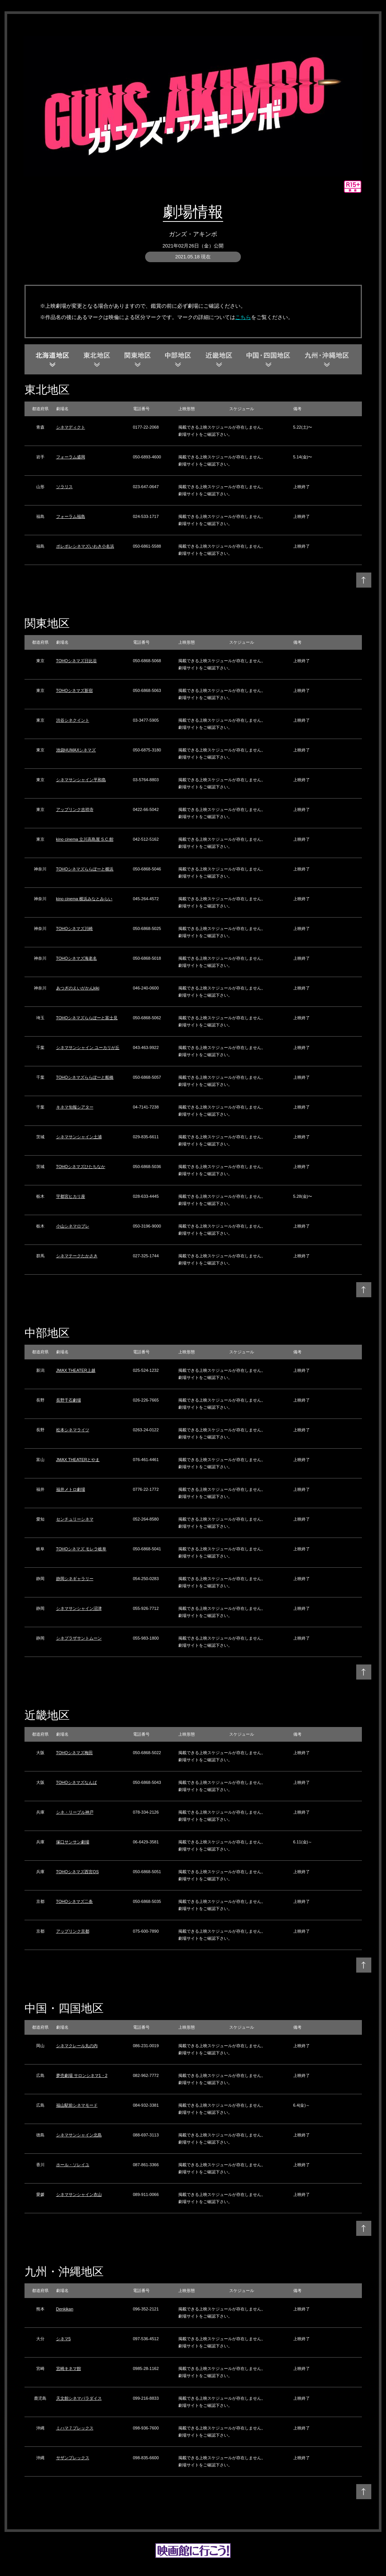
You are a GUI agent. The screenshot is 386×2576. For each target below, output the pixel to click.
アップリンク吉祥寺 (74, 809)
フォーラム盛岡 (70, 457)
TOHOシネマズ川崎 (74, 928)
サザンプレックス (72, 2457)
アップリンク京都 (72, 1931)
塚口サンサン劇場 (72, 1842)
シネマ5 (63, 2338)
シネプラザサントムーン (79, 1638)
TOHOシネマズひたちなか (81, 1166)
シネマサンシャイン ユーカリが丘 (87, 1047)
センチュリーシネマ (74, 1519)
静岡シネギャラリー (74, 1578)
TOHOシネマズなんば (76, 1782)
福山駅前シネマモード (77, 2105)
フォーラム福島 (70, 516)
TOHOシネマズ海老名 (76, 958)
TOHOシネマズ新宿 (74, 690)
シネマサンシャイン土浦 (79, 1137)
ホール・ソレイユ (72, 2164)
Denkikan (65, 2309)
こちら (243, 317)
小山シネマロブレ (72, 1226)
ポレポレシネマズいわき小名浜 (85, 546)
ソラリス (64, 486)
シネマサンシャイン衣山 (79, 2194)
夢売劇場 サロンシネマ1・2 (81, 2075)
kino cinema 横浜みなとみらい (84, 898)
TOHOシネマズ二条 (74, 1901)
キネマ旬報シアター (74, 1107)
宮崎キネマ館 (68, 2368)
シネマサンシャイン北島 (79, 2135)
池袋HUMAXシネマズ (76, 750)
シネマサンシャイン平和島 (81, 779)
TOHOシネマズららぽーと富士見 (87, 1017)
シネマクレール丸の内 (77, 2045)
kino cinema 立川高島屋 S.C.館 (84, 839)
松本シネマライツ (72, 1430)
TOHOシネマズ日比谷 (76, 660)
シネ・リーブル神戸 (74, 1812)
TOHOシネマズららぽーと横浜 (85, 869)
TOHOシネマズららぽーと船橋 (85, 1077)
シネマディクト (70, 427)
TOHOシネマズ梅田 (74, 1752)
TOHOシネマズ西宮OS (77, 1871)
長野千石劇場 (68, 1400)
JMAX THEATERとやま (78, 1459)
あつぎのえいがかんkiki (78, 988)
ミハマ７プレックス (74, 2428)
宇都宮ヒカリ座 (70, 1196)
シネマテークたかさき (77, 1256)
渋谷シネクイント (72, 720)
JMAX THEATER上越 (76, 1370)
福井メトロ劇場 (70, 1489)
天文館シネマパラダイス (79, 2398)
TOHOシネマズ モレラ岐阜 (81, 1549)
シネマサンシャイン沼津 (79, 1608)
